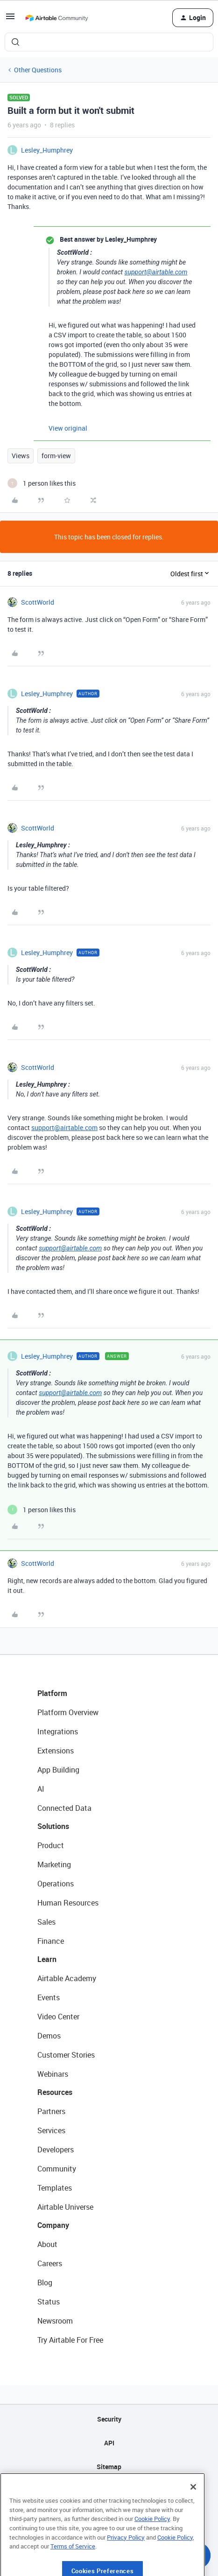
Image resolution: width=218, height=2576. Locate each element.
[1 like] (41, 483)
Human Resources (67, 1903)
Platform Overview (67, 1712)
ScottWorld (37, 602)
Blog (44, 2282)
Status (48, 2302)
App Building (58, 1770)
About (47, 2244)
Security (109, 2419)
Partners (51, 2111)
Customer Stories (66, 2055)
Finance (50, 1941)
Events (48, 1997)
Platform (52, 1693)
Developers (55, 2149)
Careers (49, 2263)
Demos (49, 2036)
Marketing (54, 1864)
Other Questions (38, 69)
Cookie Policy (152, 2548)
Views (20, 455)
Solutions (53, 1826)
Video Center (58, 2016)
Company (53, 2225)
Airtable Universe (65, 2207)
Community (56, 2169)
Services (51, 2130)
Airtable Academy (66, 1978)
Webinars (52, 2074)
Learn (46, 1959)
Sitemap (109, 2466)
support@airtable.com (155, 272)
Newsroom (55, 2321)
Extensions (55, 1750)
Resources (54, 2092)
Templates (54, 2188)
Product (50, 1845)
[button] (10, 19)
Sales (46, 1922)
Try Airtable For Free (70, 2340)
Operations (55, 1883)
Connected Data (64, 1808)
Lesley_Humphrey (47, 150)
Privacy (109, 2490)
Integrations (57, 1731)
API (109, 2442)
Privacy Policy (126, 2566)
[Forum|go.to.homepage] (56, 17)
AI (40, 1789)
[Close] (193, 2516)
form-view (56, 455)
